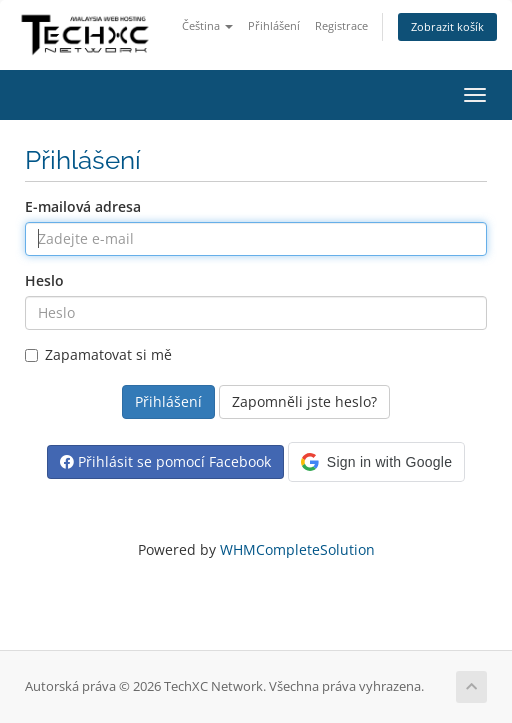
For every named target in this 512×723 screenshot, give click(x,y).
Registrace (341, 25)
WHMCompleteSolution (297, 549)
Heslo (44, 280)
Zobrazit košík (447, 26)
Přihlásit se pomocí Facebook (165, 461)
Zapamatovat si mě (98, 354)
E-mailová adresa (83, 206)
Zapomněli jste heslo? (304, 401)
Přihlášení (274, 25)
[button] (376, 462)
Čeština (207, 25)
